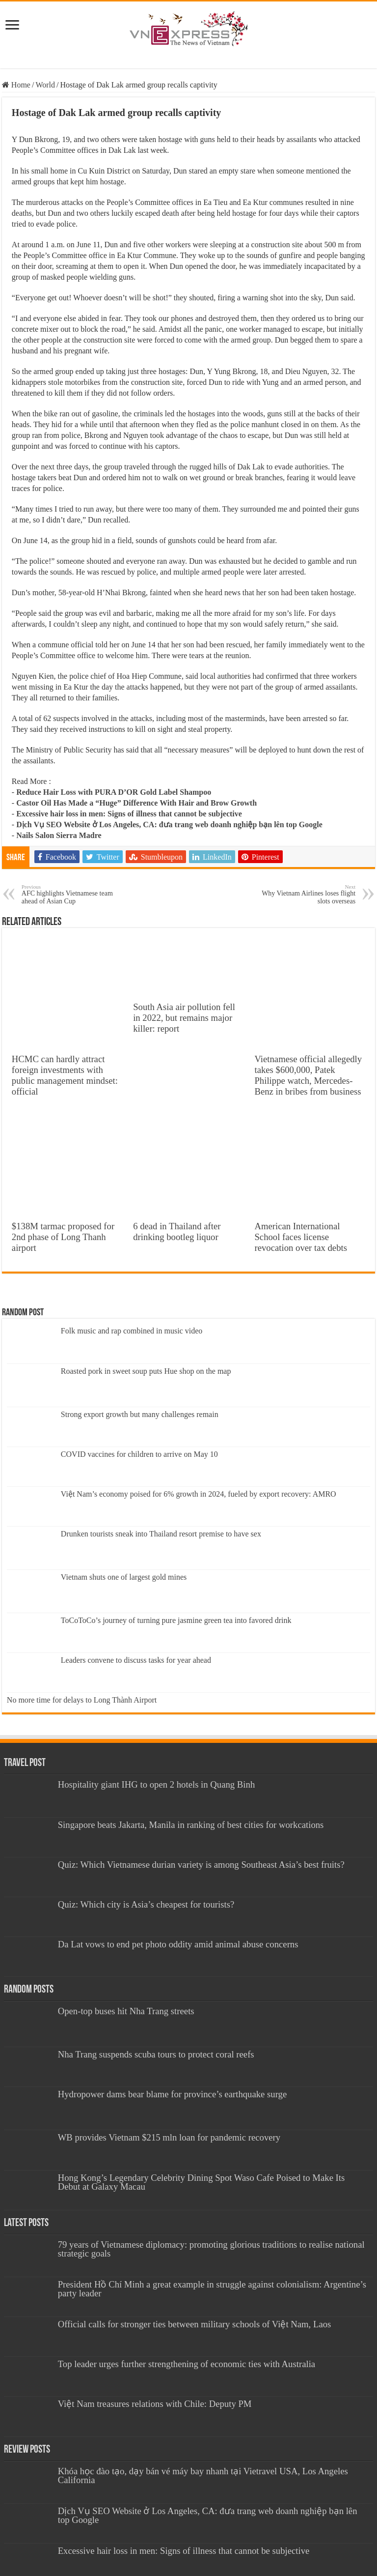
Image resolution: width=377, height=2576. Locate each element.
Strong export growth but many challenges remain (139, 1414)
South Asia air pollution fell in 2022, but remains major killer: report (184, 1018)
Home (16, 85)
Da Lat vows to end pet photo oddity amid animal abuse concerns (178, 1944)
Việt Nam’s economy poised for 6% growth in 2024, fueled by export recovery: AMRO (198, 1494)
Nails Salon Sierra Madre (58, 835)
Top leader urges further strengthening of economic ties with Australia (186, 2364)
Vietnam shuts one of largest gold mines (124, 1577)
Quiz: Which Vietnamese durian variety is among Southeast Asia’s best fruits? (201, 1864)
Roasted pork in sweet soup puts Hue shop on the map (146, 1371)
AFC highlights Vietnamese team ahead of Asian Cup (72, 894)
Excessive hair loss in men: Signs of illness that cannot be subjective (129, 814)
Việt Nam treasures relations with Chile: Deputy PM (155, 2404)
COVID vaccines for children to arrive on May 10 (139, 1454)
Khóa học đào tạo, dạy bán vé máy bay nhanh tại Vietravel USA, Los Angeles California (203, 2475)
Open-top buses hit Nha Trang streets (126, 2011)
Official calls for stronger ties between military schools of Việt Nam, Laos (194, 2324)
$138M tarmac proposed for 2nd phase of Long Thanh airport (63, 1237)
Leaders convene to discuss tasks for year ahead (136, 1660)
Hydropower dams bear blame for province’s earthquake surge (172, 2094)
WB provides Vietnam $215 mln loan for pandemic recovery (169, 2137)
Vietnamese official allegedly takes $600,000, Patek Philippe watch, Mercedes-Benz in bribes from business (308, 1075)
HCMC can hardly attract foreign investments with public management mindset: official (65, 1075)
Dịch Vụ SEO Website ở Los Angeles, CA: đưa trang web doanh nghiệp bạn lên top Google (169, 824)
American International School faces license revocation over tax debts (300, 1237)
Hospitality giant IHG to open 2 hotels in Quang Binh (156, 1784)
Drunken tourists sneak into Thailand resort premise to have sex (161, 1534)
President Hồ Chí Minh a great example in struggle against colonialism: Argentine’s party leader (212, 2288)
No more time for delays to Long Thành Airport (82, 1700)
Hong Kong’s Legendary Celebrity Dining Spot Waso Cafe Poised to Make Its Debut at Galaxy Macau (201, 2182)
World (45, 85)
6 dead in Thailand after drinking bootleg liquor (176, 1231)
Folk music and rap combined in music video (131, 1331)
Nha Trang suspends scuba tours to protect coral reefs (156, 2054)
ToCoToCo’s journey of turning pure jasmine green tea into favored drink (176, 1620)
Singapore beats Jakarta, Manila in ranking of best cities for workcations (191, 1825)
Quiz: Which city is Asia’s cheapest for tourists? (146, 1904)
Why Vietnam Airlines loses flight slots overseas (305, 894)
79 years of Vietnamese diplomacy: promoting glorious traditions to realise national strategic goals (211, 2248)
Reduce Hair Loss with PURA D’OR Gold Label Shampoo (113, 792)
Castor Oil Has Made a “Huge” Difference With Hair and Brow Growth (136, 803)
